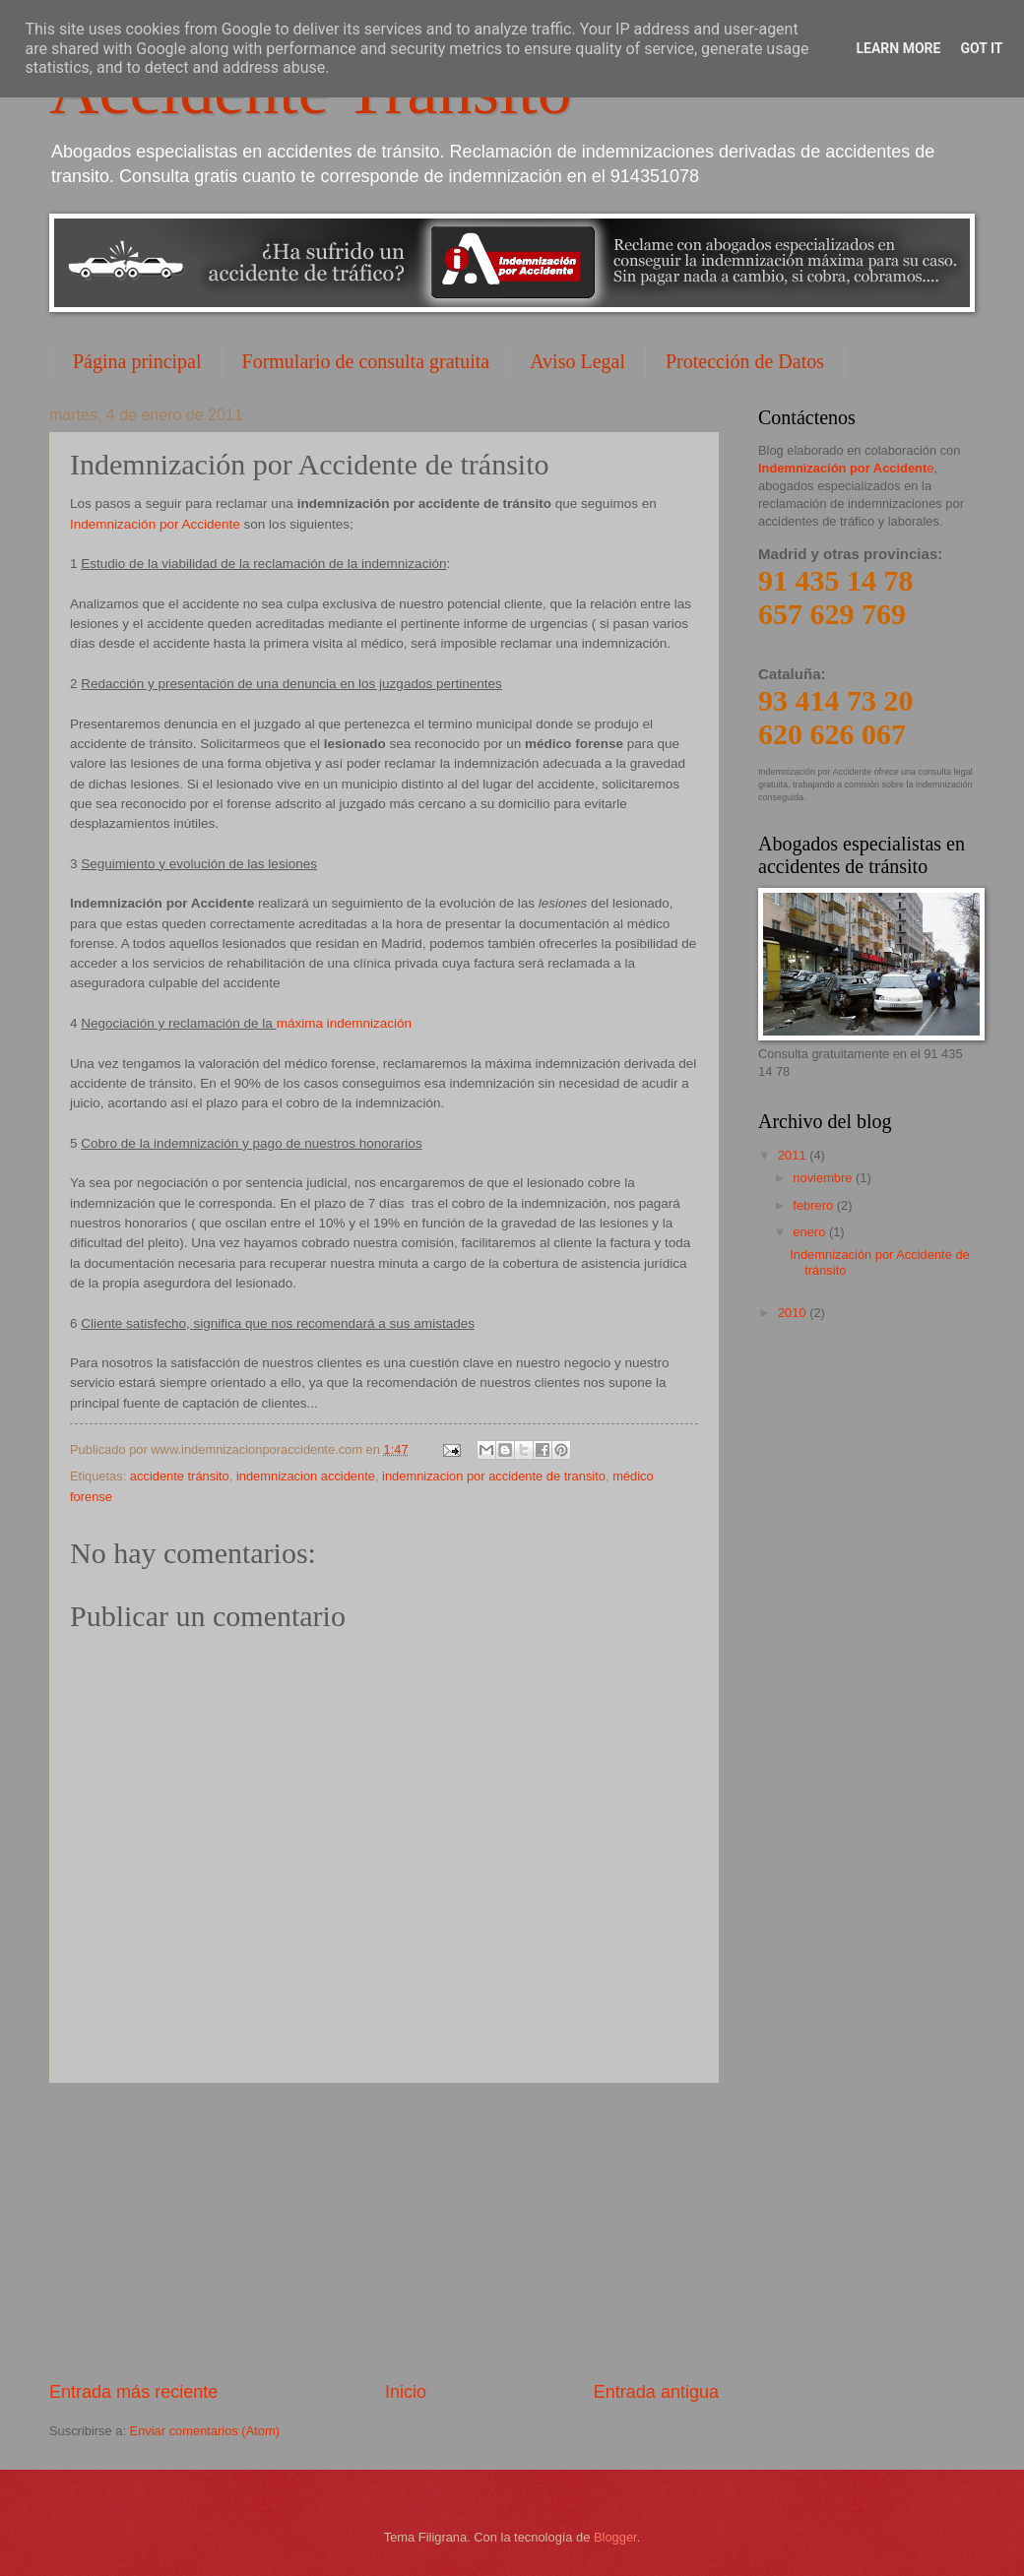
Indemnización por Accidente (157, 524)
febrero (814, 1205)
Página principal (137, 361)
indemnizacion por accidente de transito (494, 1476)
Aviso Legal (577, 361)
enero (811, 1232)
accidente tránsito (179, 1476)
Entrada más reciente (133, 2392)
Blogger (615, 2537)
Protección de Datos (745, 361)
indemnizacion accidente (305, 1476)
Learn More (898, 48)
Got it (981, 48)
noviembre (824, 1177)
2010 (793, 1312)
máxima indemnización (344, 1023)
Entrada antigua (656, 2392)
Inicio (405, 2392)
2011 (793, 1155)
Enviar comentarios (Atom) (205, 2430)
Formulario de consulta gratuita (366, 361)
